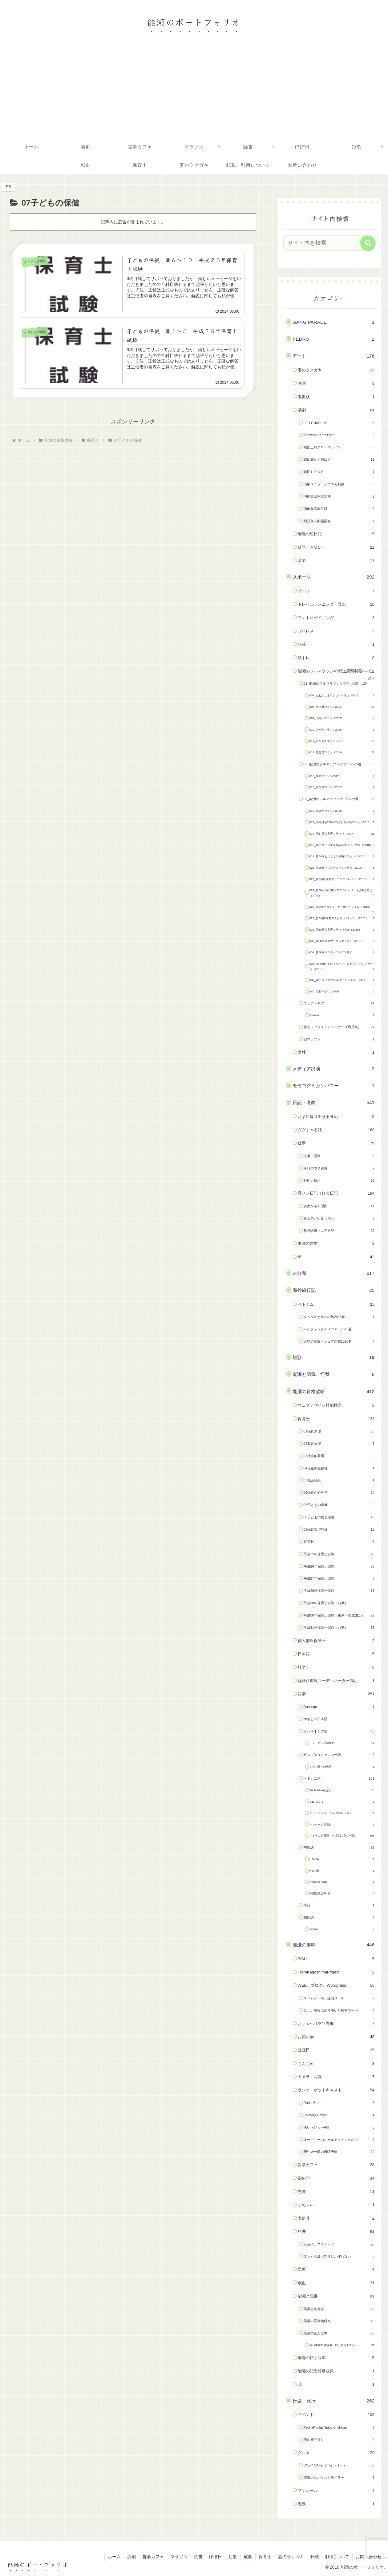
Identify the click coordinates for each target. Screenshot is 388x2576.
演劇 (131, 2556)
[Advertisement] (194, 91)
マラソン (179, 2556)
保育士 (265, 2556)
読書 (198, 2556)
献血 (248, 2556)
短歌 (232, 2556)
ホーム (114, 2556)
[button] (368, 243)
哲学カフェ (153, 2556)
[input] (325, 243)
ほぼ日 (215, 2556)
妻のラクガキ (291, 2556)
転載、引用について (329, 2556)
